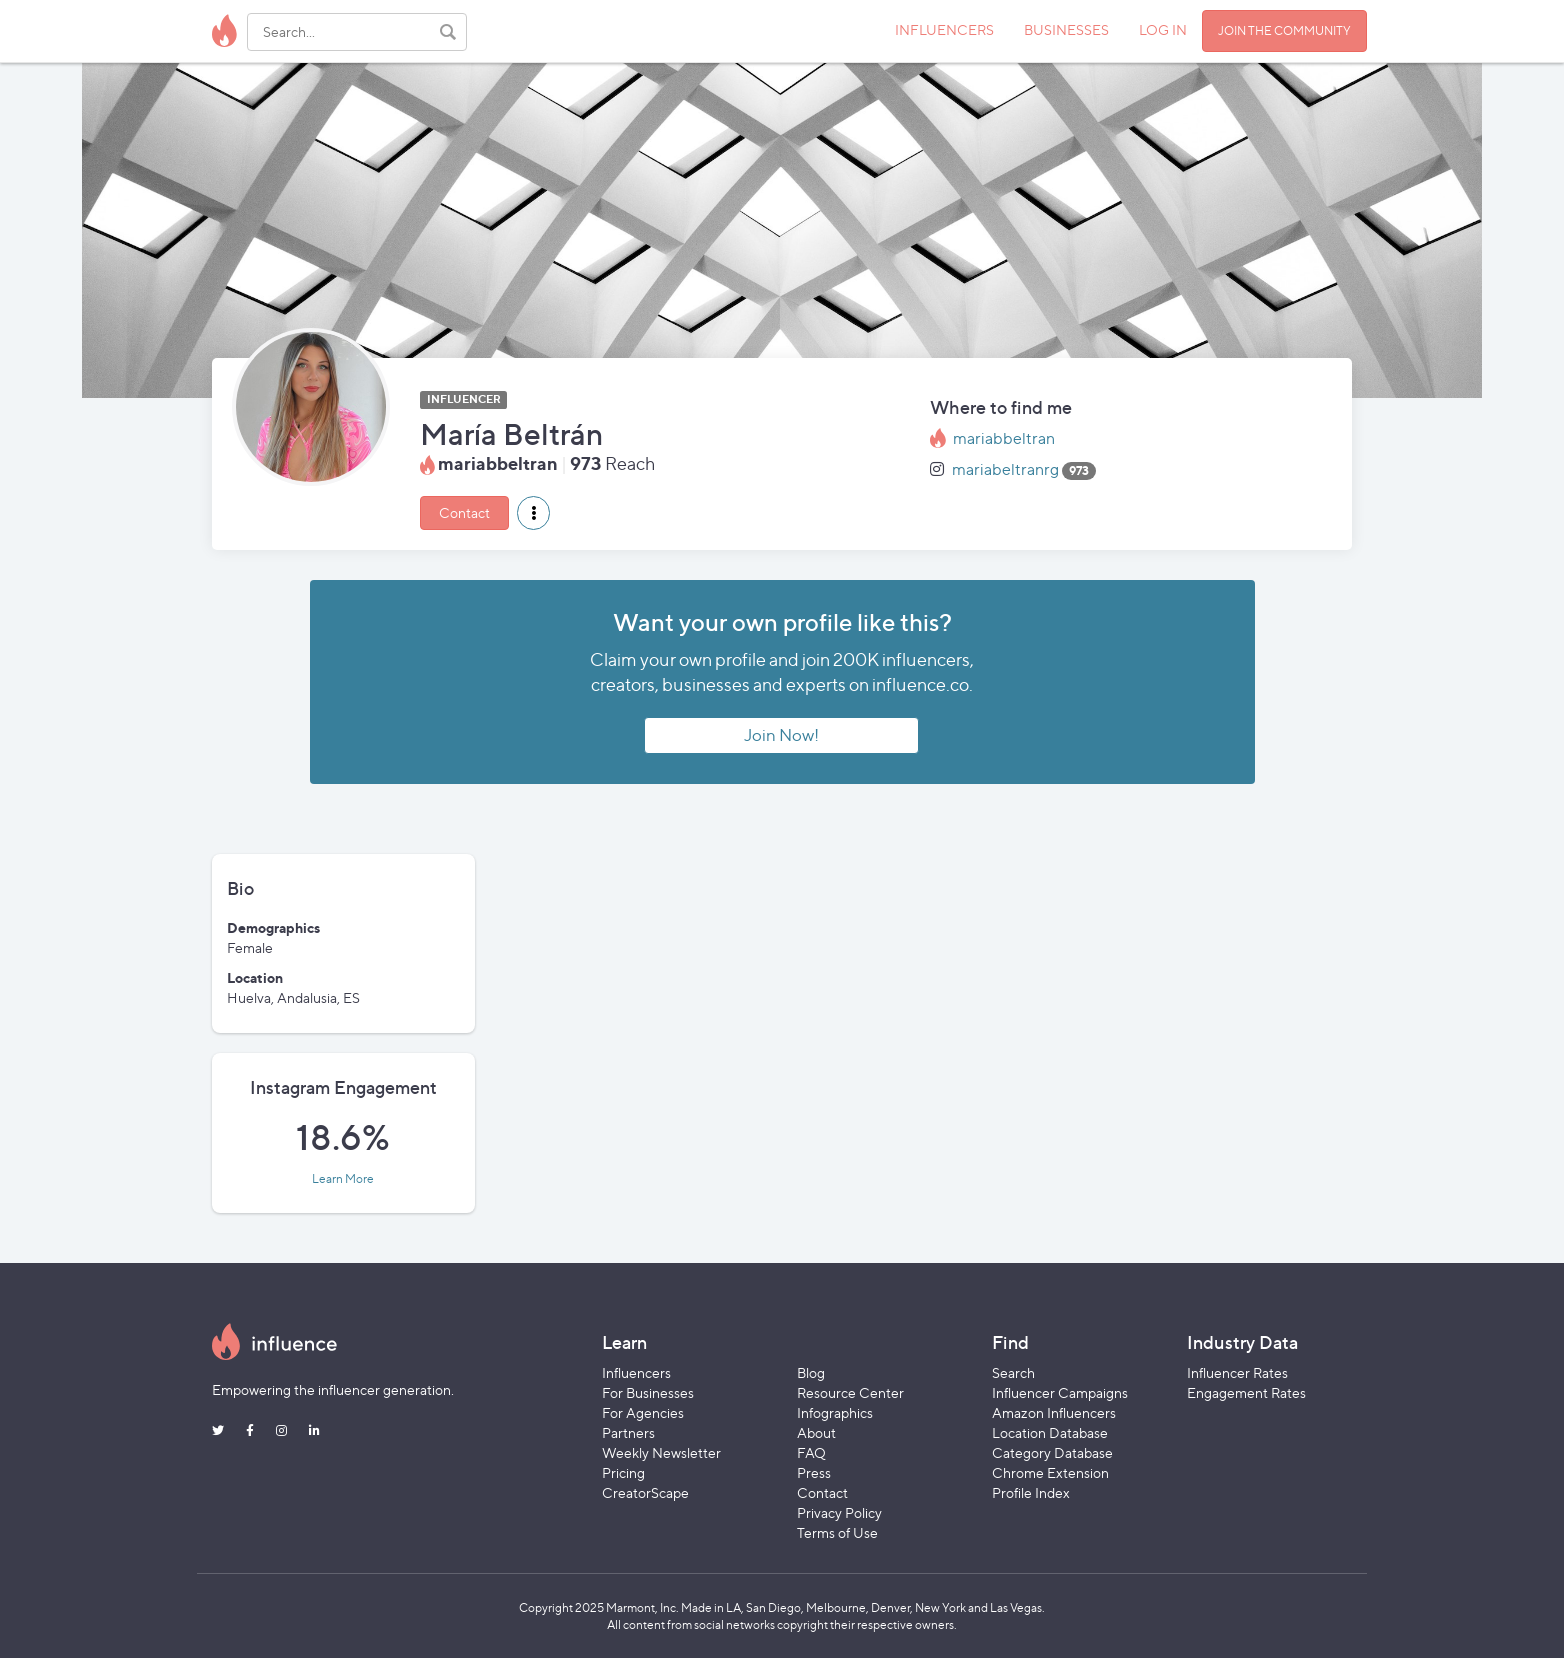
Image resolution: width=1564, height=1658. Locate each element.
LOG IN (1163, 29)
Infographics (835, 1412)
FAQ (811, 1452)
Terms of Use (837, 1532)
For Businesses (648, 1392)
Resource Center (850, 1392)
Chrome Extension (1050, 1472)
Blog (811, 1372)
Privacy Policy (839, 1512)
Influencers (636, 1372)
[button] (533, 513)
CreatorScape (645, 1492)
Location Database (1050, 1432)
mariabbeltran (1004, 438)
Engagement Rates (1246, 1392)
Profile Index (1031, 1492)
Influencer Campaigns (1060, 1392)
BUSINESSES (1066, 29)
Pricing (623, 1472)
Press (814, 1472)
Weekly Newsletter (661, 1452)
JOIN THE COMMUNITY (1284, 30)
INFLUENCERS (944, 29)
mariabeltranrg (1005, 469)
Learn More (343, 1179)
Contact (464, 512)
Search (1013, 1372)
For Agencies (643, 1412)
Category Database (1052, 1452)
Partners (628, 1432)
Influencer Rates (1237, 1372)
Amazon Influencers (1054, 1412)
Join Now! (781, 735)
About (816, 1432)
